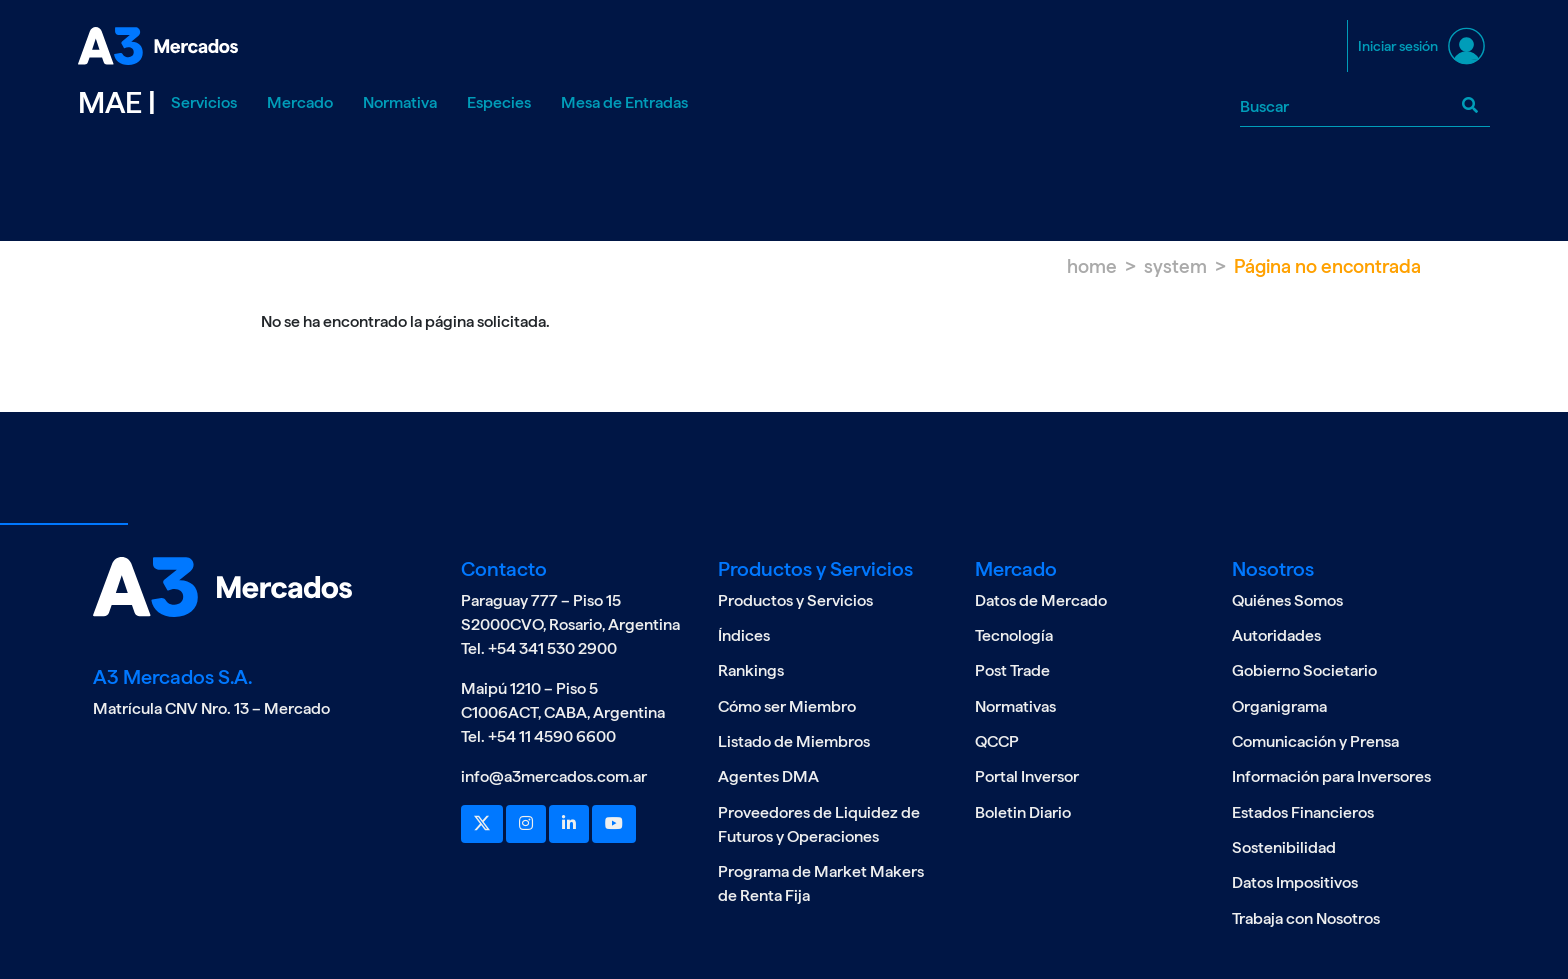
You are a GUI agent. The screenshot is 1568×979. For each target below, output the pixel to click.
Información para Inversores (1331, 776)
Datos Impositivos (1295, 882)
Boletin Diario (1023, 812)
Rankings (751, 670)
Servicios (204, 102)
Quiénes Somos (1287, 600)
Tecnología (1014, 635)
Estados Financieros (1303, 812)
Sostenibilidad (1284, 847)
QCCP (997, 741)
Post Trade (1012, 670)
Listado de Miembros (794, 741)
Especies (499, 102)
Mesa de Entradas (624, 102)
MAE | (117, 102)
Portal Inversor (1027, 776)
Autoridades (1276, 635)
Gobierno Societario (1304, 670)
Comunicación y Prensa (1315, 741)
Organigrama (1279, 706)
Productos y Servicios (795, 600)
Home (1092, 266)
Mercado (300, 102)
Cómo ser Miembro (787, 706)
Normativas (1015, 706)
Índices (744, 635)
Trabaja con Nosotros (1306, 918)
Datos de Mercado (1041, 600)
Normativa (400, 102)
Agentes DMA (768, 776)
